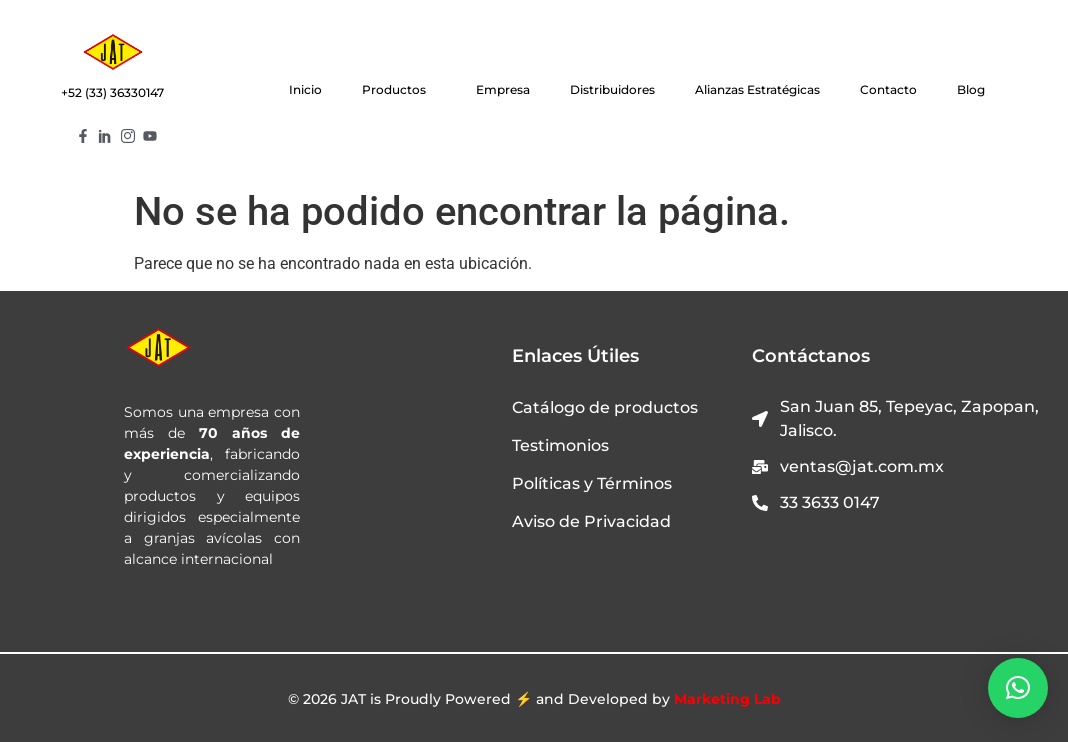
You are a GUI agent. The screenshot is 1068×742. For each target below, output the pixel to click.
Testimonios (560, 445)
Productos (399, 90)
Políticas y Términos (592, 483)
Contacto (888, 89)
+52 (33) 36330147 (112, 92)
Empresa (503, 89)
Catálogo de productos (605, 407)
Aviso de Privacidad (591, 521)
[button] (1018, 688)
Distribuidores (612, 89)
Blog (971, 89)
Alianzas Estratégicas (757, 89)
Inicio (305, 89)
